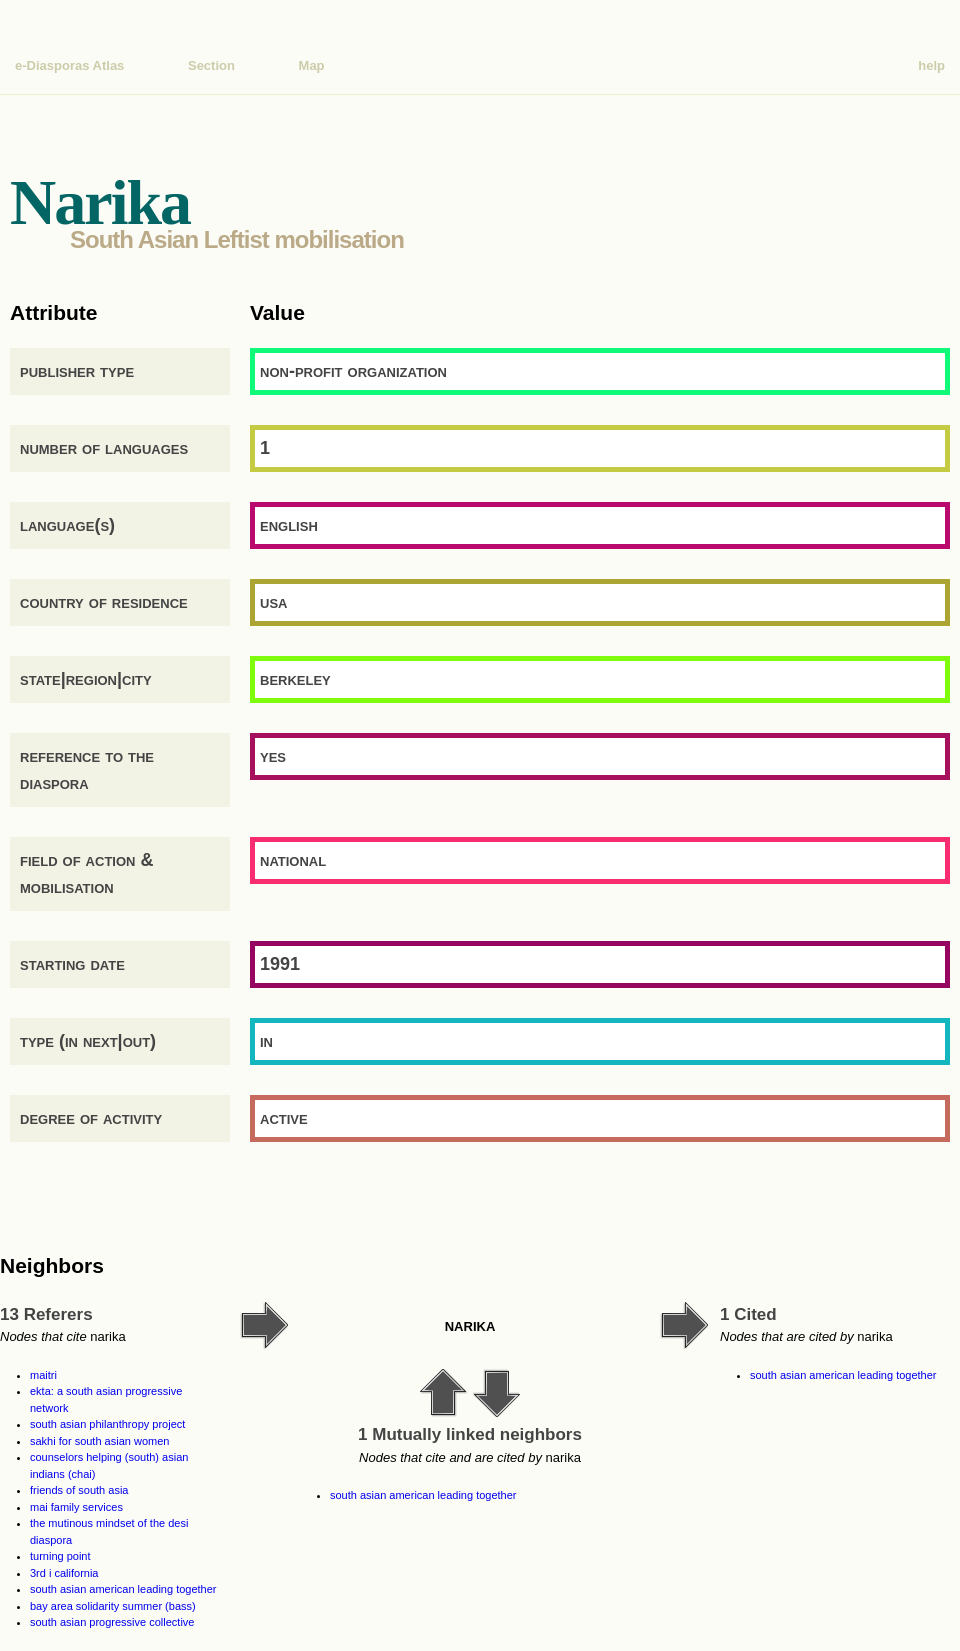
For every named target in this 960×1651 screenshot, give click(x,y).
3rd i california (64, 1573)
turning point (60, 1556)
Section (211, 65)
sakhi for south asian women (99, 1441)
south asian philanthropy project (107, 1424)
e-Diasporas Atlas (69, 65)
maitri (43, 1375)
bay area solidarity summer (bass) (113, 1606)
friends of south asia (79, 1490)
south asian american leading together (123, 1589)
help (931, 65)
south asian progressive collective (112, 1622)
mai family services (76, 1507)
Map (312, 65)
